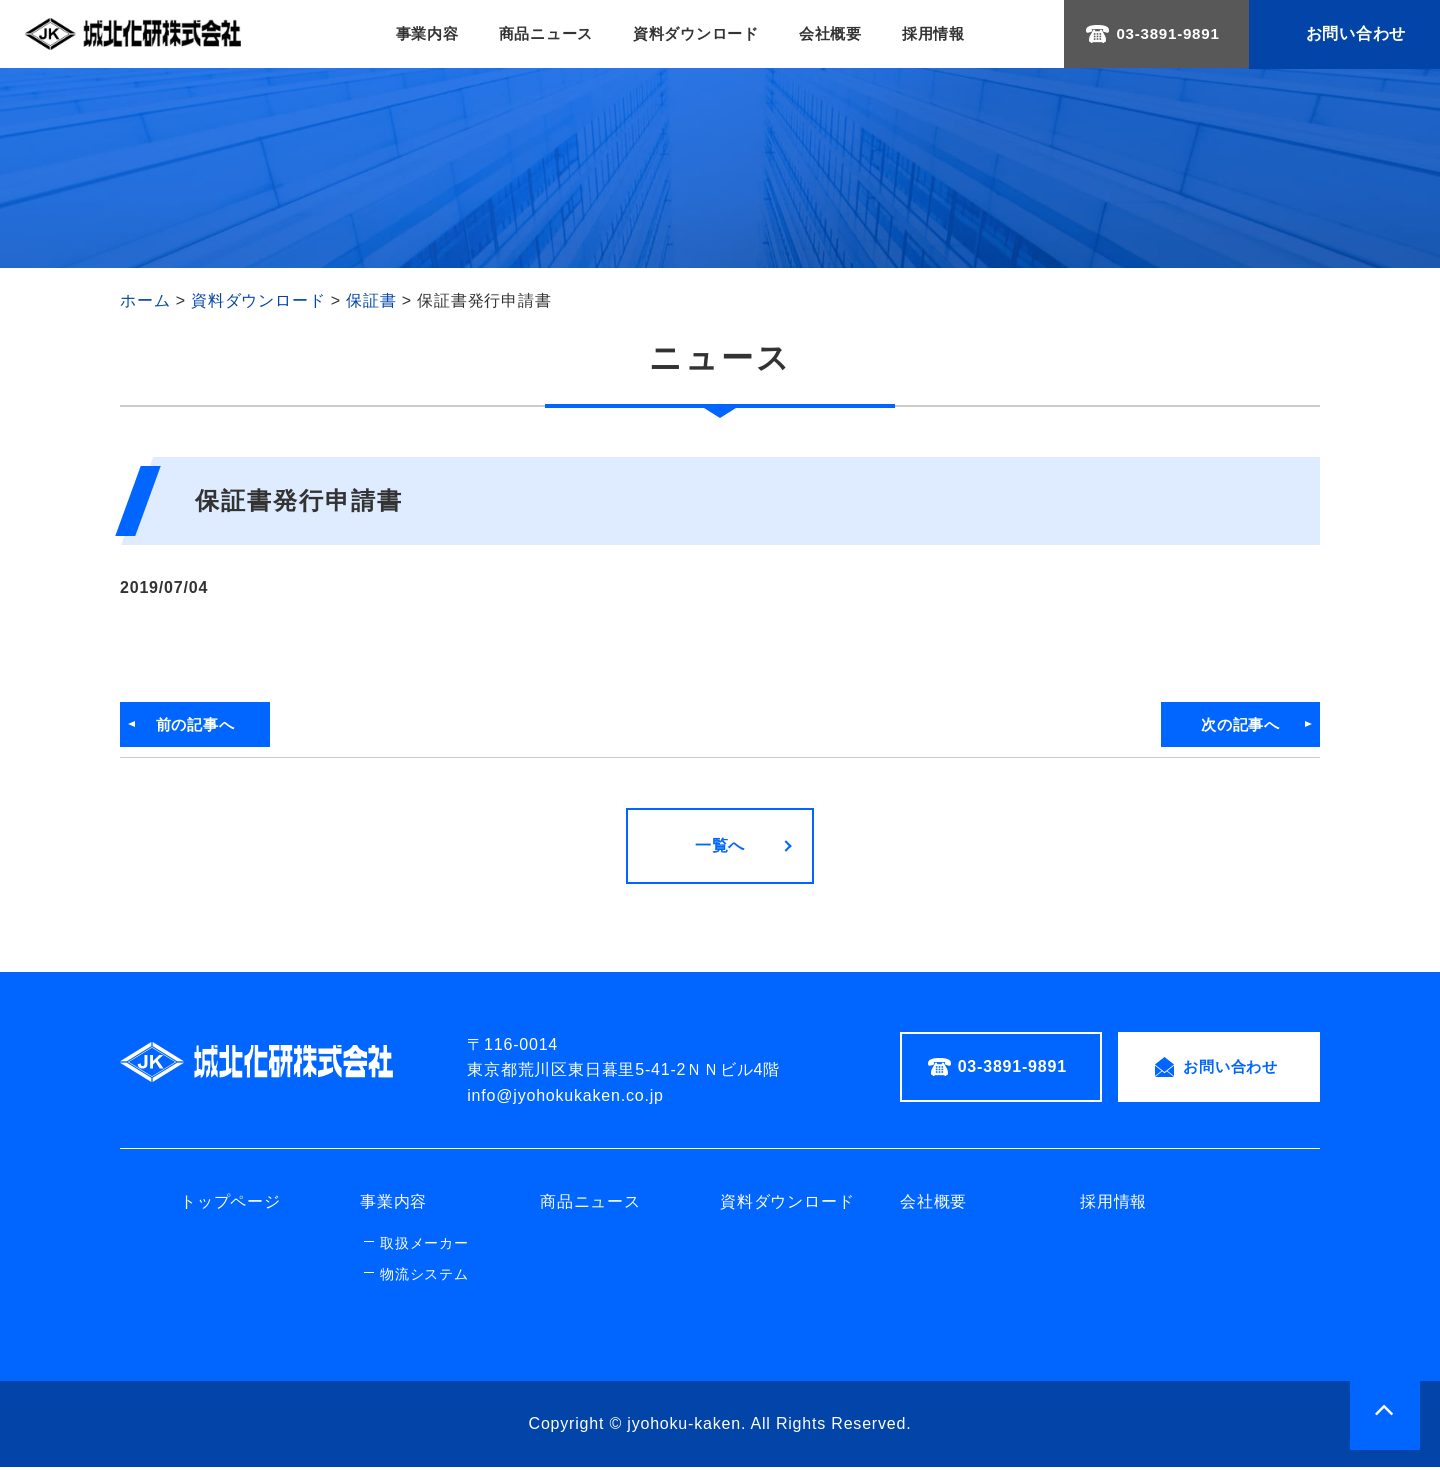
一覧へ (720, 848)
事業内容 (411, 34)
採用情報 (941, 34)
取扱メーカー (424, 1246)
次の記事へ (1238, 726)
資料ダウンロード (693, 34)
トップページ (230, 1205)
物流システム (424, 1277)
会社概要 (834, 34)
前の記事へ (202, 726)
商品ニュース (536, 34)
